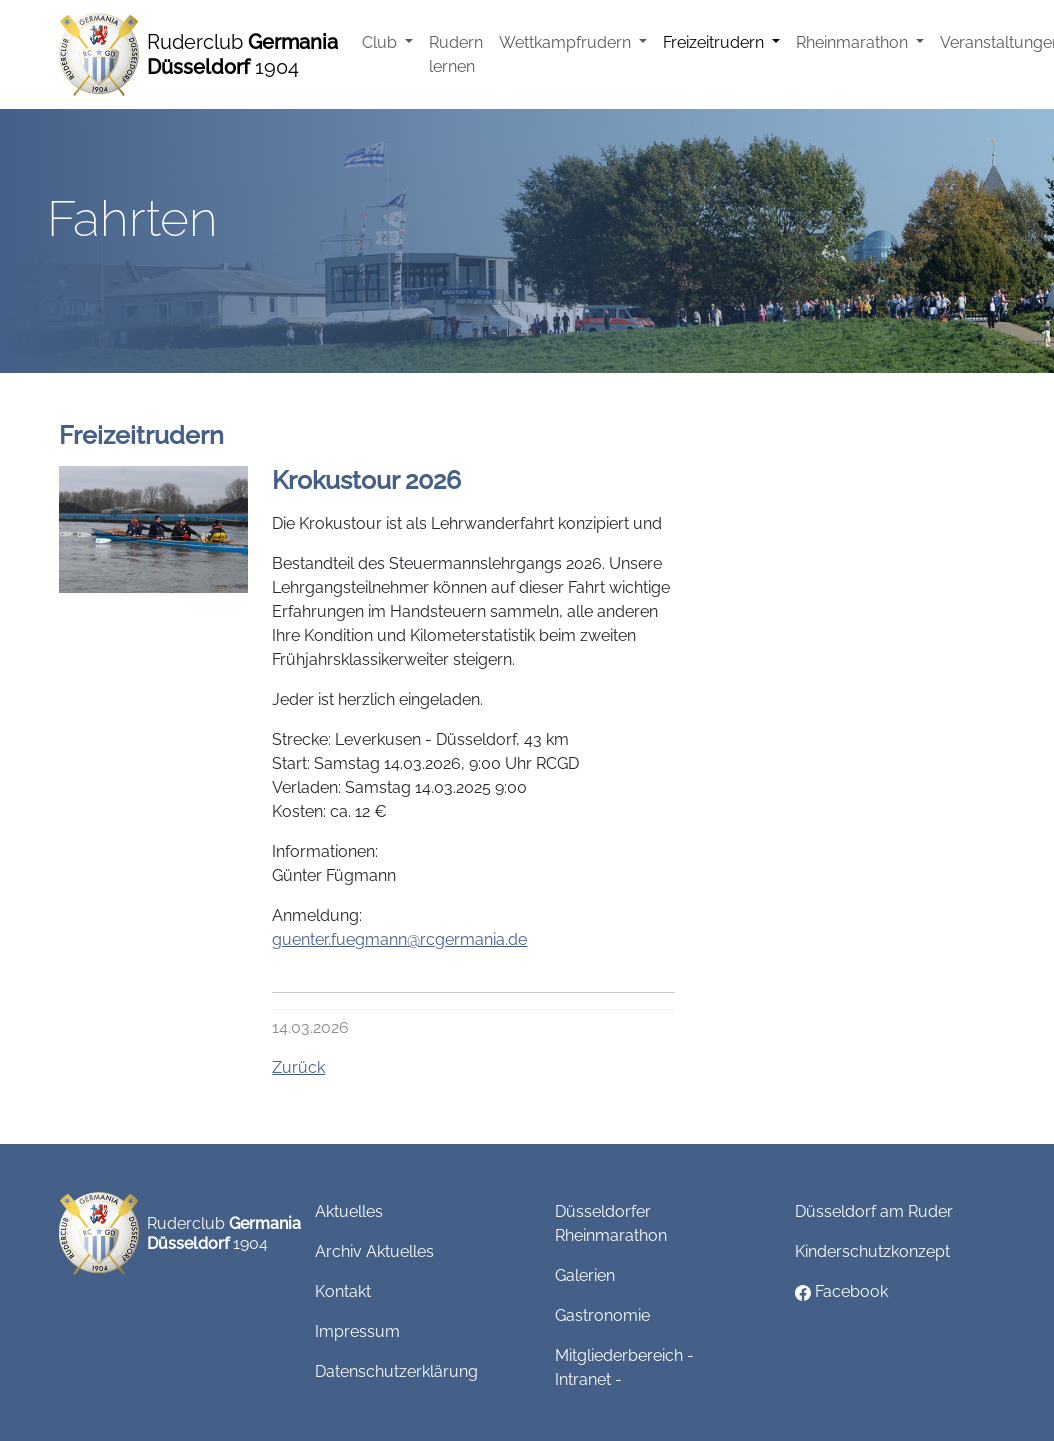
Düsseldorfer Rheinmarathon (611, 1223)
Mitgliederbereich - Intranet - (624, 1367)
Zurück (298, 1067)
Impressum (357, 1331)
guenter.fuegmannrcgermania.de (399, 939)
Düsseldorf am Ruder (874, 1211)
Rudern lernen (456, 54)
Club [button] (381, 42)
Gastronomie (602, 1315)
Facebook (841, 1291)
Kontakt (343, 1291)
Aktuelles (349, 1211)
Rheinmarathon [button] (854, 42)
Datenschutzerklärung (396, 1371)
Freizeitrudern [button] (715, 42)
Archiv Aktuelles (374, 1251)
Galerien (585, 1275)
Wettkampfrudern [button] (567, 42)
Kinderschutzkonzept (872, 1251)
